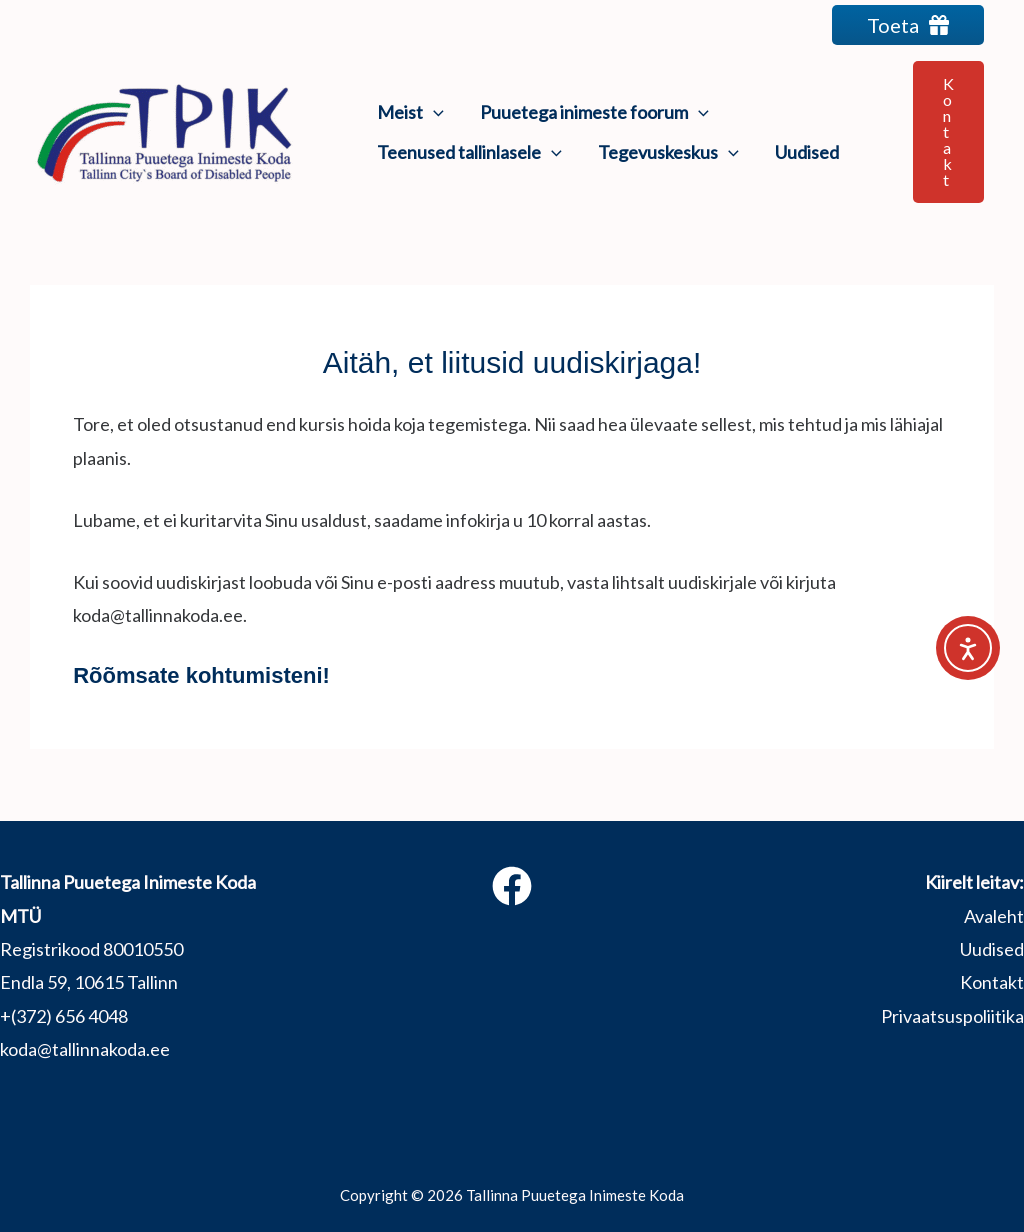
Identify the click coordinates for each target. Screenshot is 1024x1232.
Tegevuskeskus (668, 152)
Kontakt (992, 982)
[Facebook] (512, 886)
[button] (948, 132)
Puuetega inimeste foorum (594, 112)
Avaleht (994, 916)
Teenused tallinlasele (469, 152)
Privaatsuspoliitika (952, 1016)
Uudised (807, 152)
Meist (410, 112)
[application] (433, 112)
